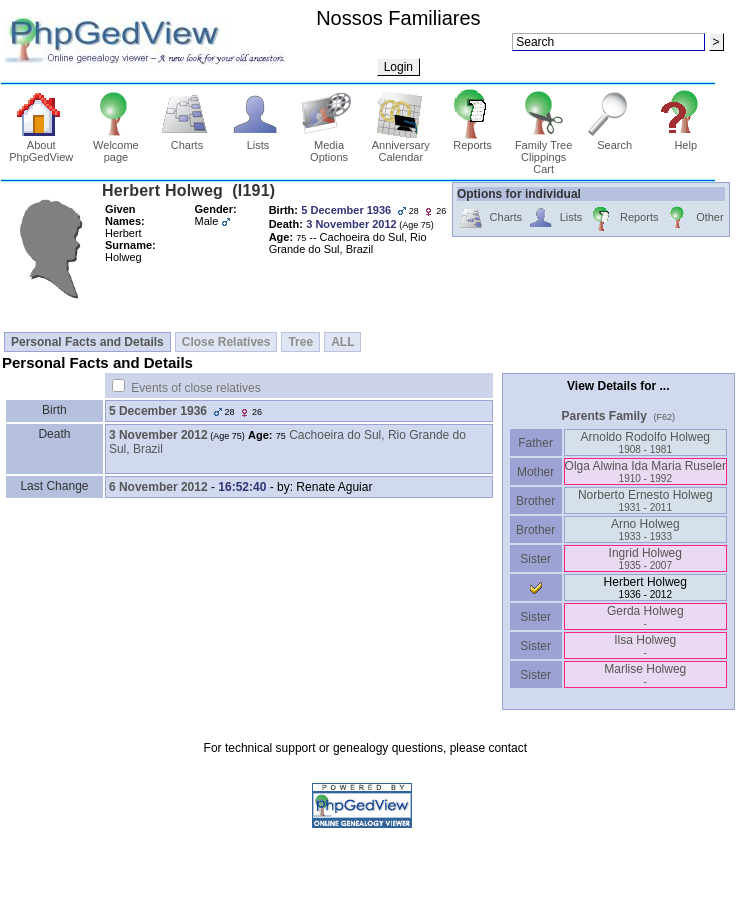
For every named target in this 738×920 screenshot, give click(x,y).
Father (535, 443)
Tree (300, 342)
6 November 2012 (158, 487)
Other (693, 218)
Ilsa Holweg (645, 645)
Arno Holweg (645, 529)
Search (614, 140)
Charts (187, 140)
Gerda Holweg (645, 616)
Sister (535, 559)
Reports (472, 140)
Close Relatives (226, 342)
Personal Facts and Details (87, 342)
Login (398, 67)
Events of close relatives (195, 388)
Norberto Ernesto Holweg (645, 500)
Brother (535, 501)
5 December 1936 (158, 411)
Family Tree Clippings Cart (543, 152)
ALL (342, 342)
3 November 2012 (158, 435)
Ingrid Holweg (645, 558)
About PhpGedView (41, 146)
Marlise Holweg (645, 674)
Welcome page (116, 146)
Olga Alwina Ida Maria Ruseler (645, 471)
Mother (536, 472)
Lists (258, 140)
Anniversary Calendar (401, 146)
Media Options (329, 146)
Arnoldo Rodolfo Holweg (645, 442)
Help (685, 140)
